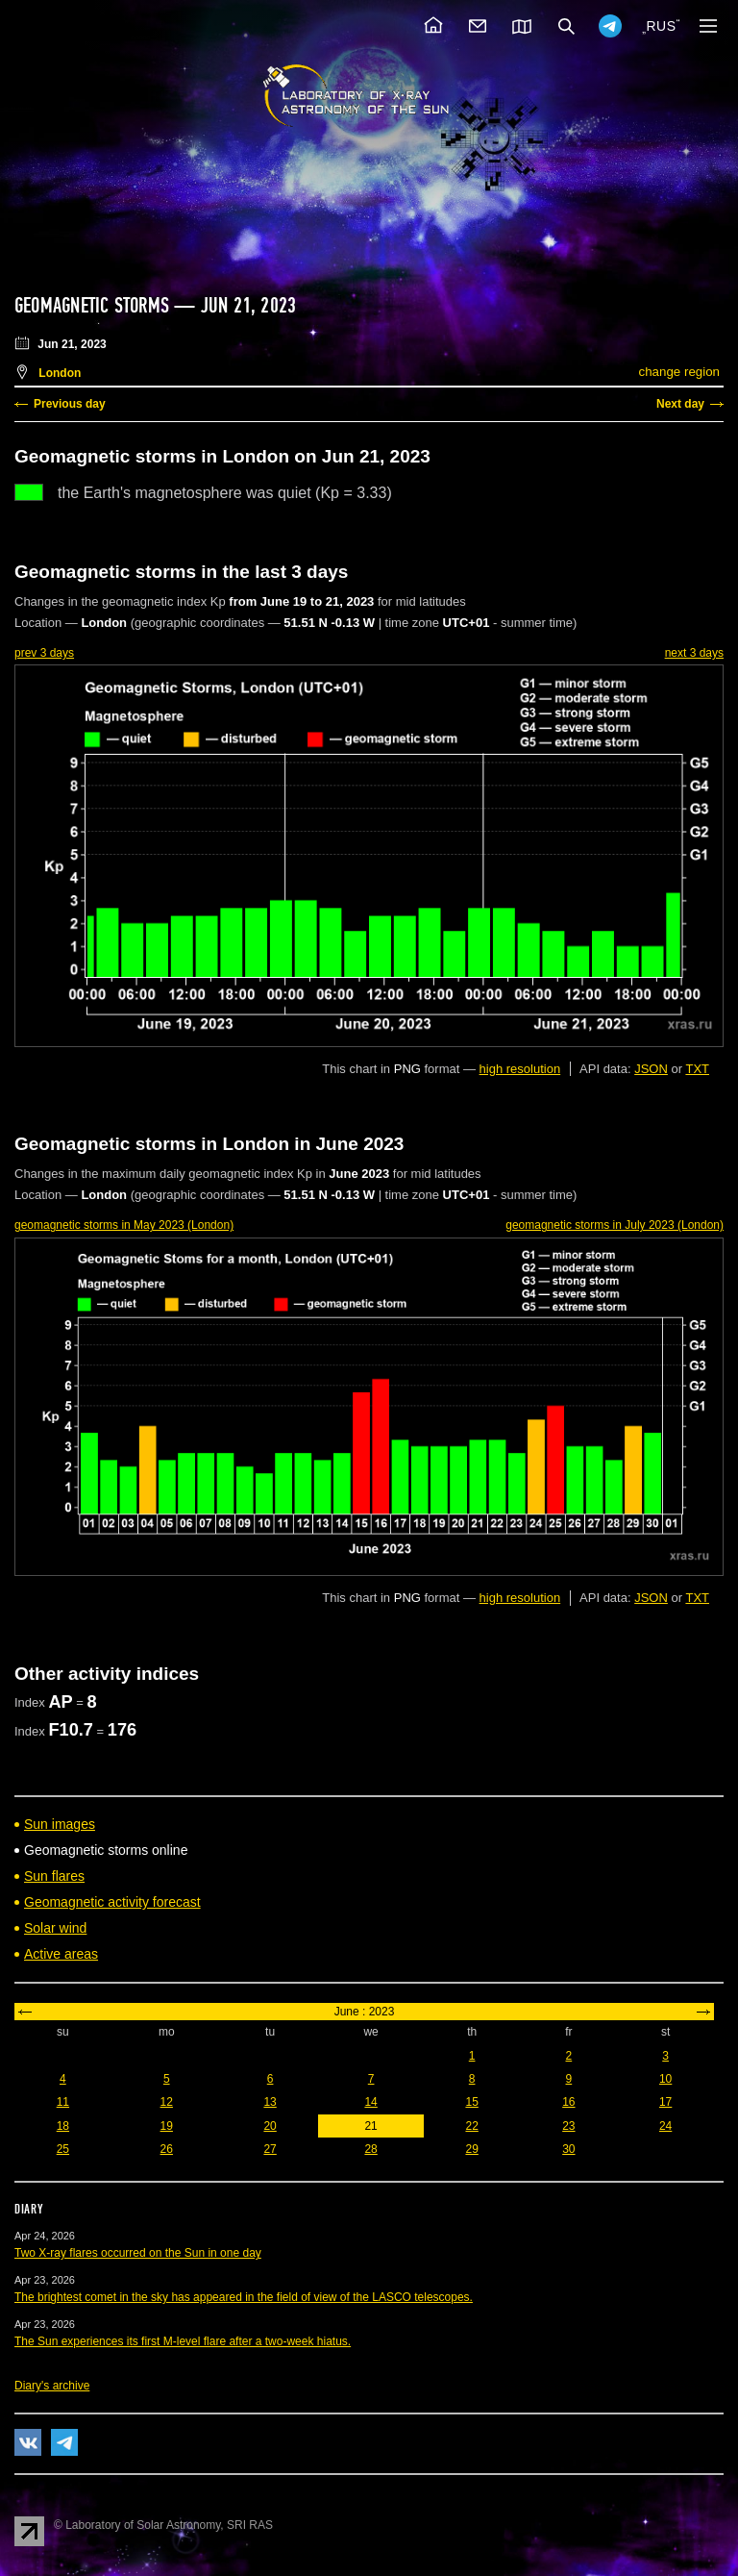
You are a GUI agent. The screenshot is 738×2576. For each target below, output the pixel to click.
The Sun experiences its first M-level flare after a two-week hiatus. (182, 2341)
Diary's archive (51, 2385)
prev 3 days (44, 653)
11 (63, 2102)
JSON (651, 1069)
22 (471, 2126)
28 (370, 2149)
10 (665, 2079)
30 (568, 2149)
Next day (680, 404)
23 (568, 2126)
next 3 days (694, 653)
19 (166, 2126)
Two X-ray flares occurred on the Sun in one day (137, 2253)
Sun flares (54, 1876)
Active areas (61, 1954)
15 (471, 2102)
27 (269, 2149)
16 (568, 2102)
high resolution (520, 1069)
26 (166, 2149)
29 (471, 2149)
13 (269, 2102)
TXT (697, 1069)
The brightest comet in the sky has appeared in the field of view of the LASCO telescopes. (243, 2297)
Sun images (59, 1824)
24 (665, 2126)
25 (63, 2149)
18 (63, 2126)
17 (665, 2102)
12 (166, 2102)
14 (370, 2102)
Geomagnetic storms (94, 305)
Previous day (70, 404)
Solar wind (55, 1928)
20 (269, 2126)
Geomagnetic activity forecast (112, 1902)
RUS (661, 26)
